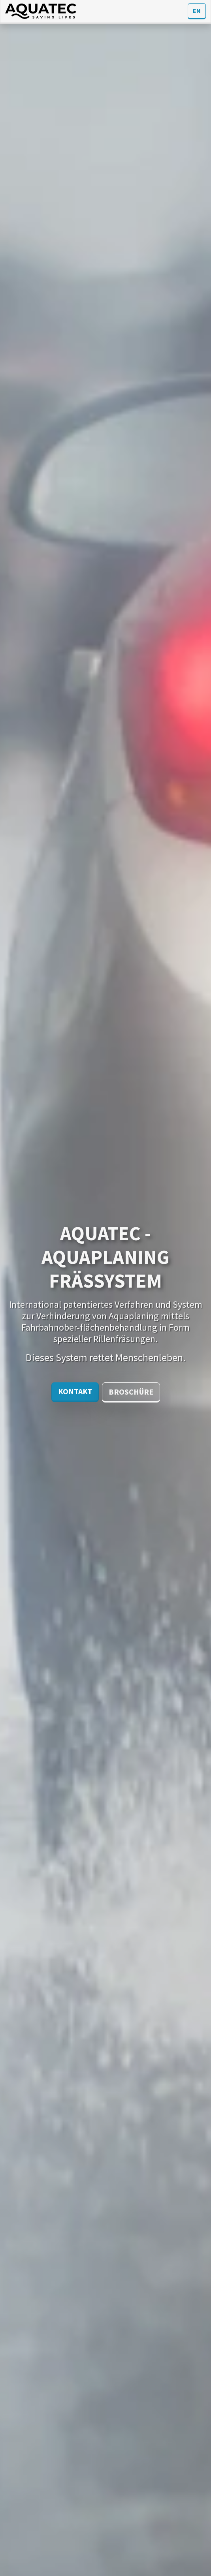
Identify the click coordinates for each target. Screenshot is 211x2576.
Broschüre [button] (131, 1392)
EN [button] (197, 11)
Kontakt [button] (75, 1391)
